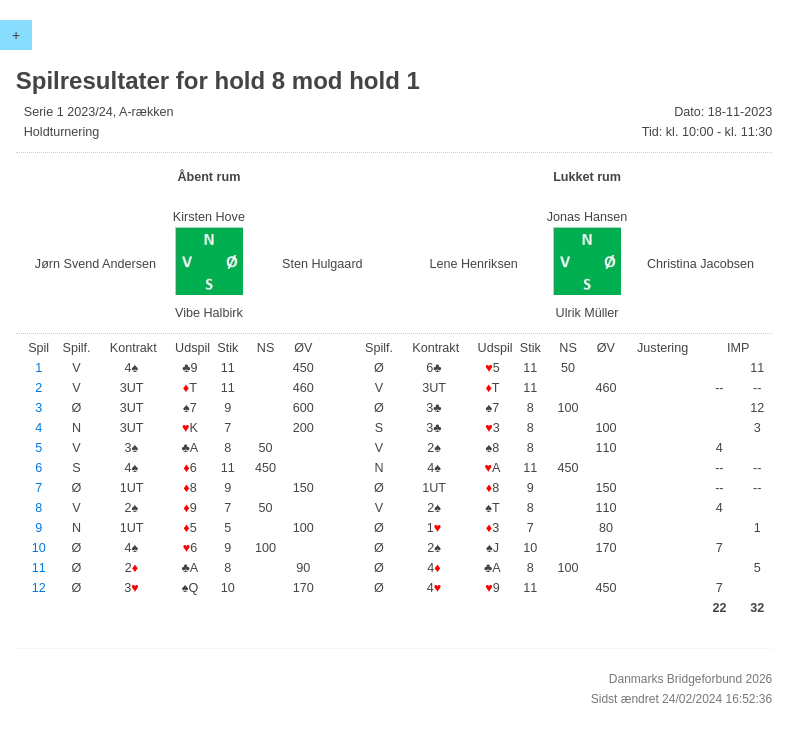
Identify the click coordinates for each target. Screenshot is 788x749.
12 (39, 588)
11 (39, 568)
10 (39, 548)
